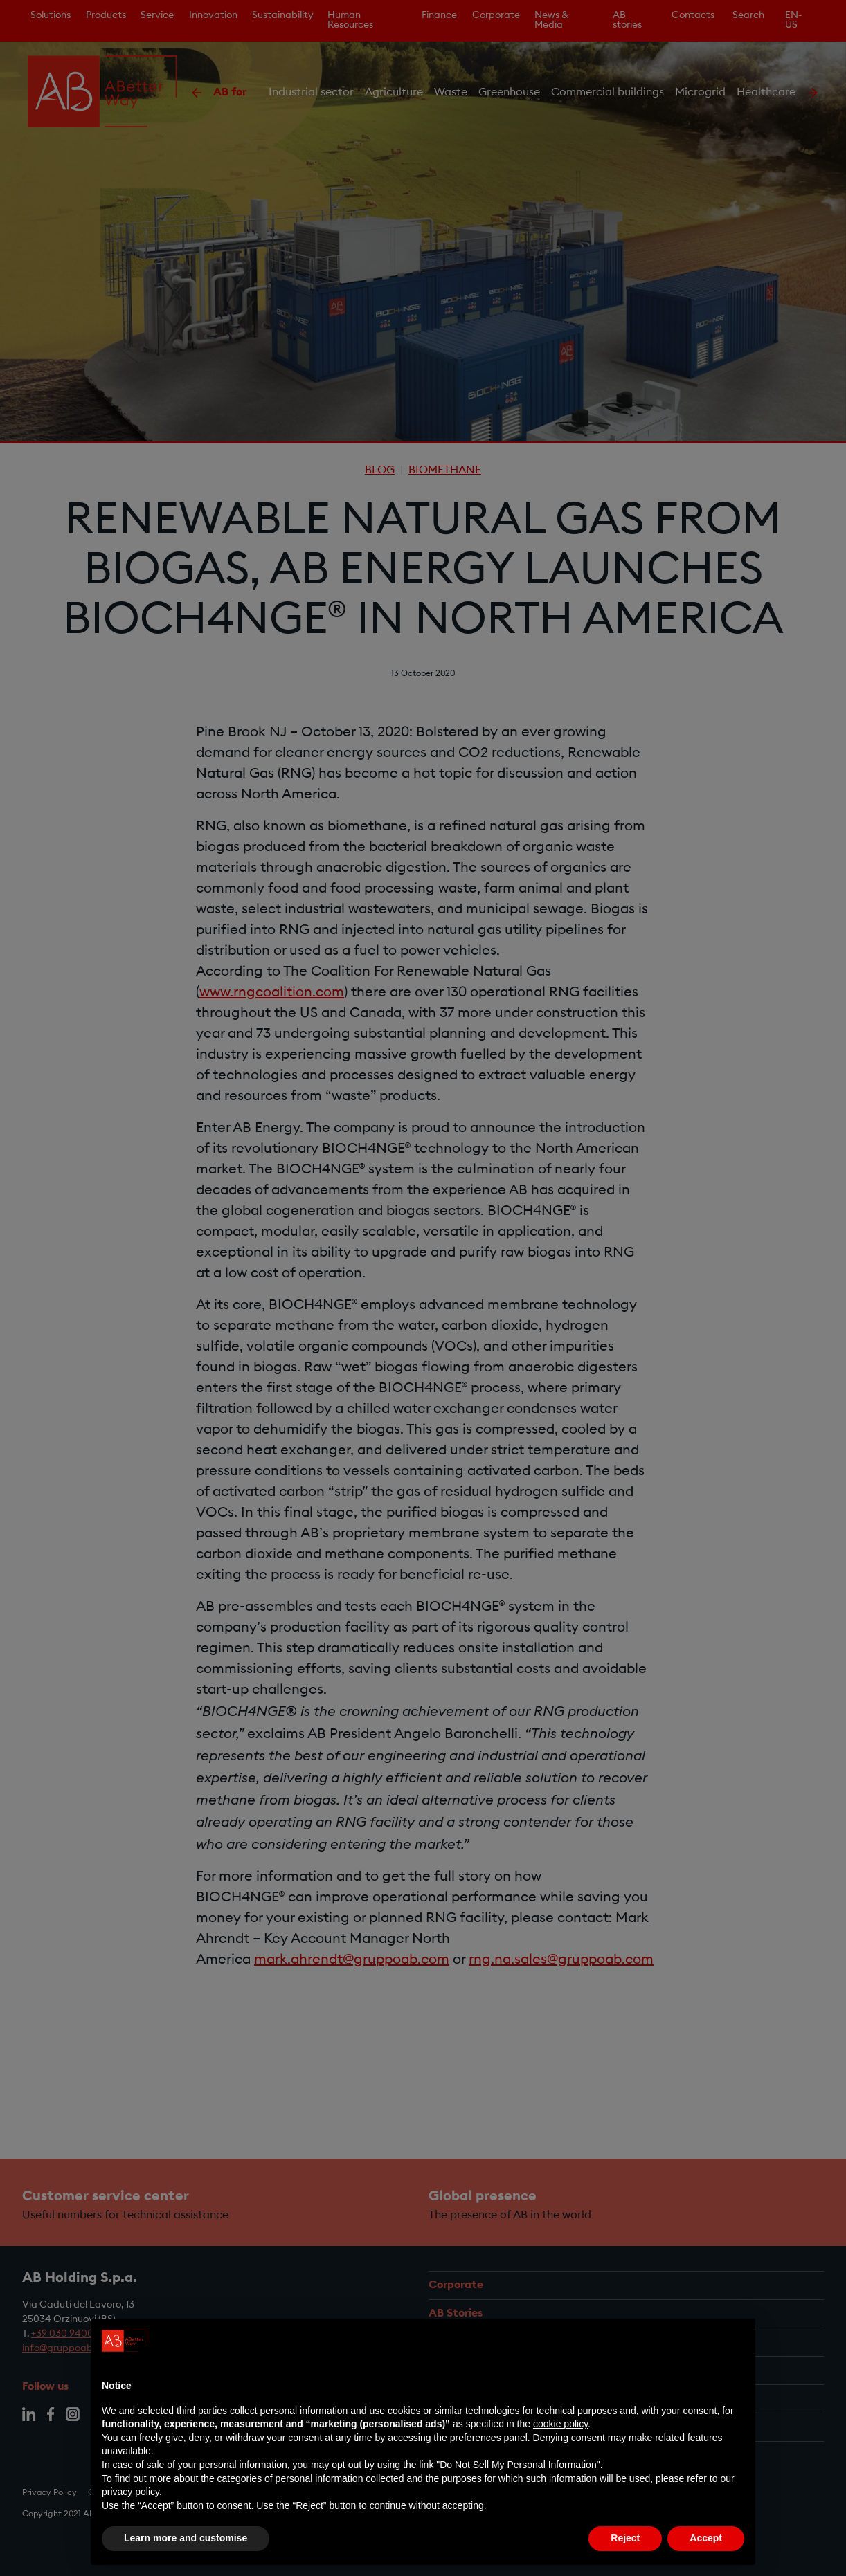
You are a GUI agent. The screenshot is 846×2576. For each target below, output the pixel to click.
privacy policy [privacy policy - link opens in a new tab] (130, 2491)
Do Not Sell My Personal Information (518, 2464)
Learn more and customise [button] (185, 2537)
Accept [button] (706, 2537)
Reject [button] (625, 2537)
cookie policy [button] (560, 2423)
